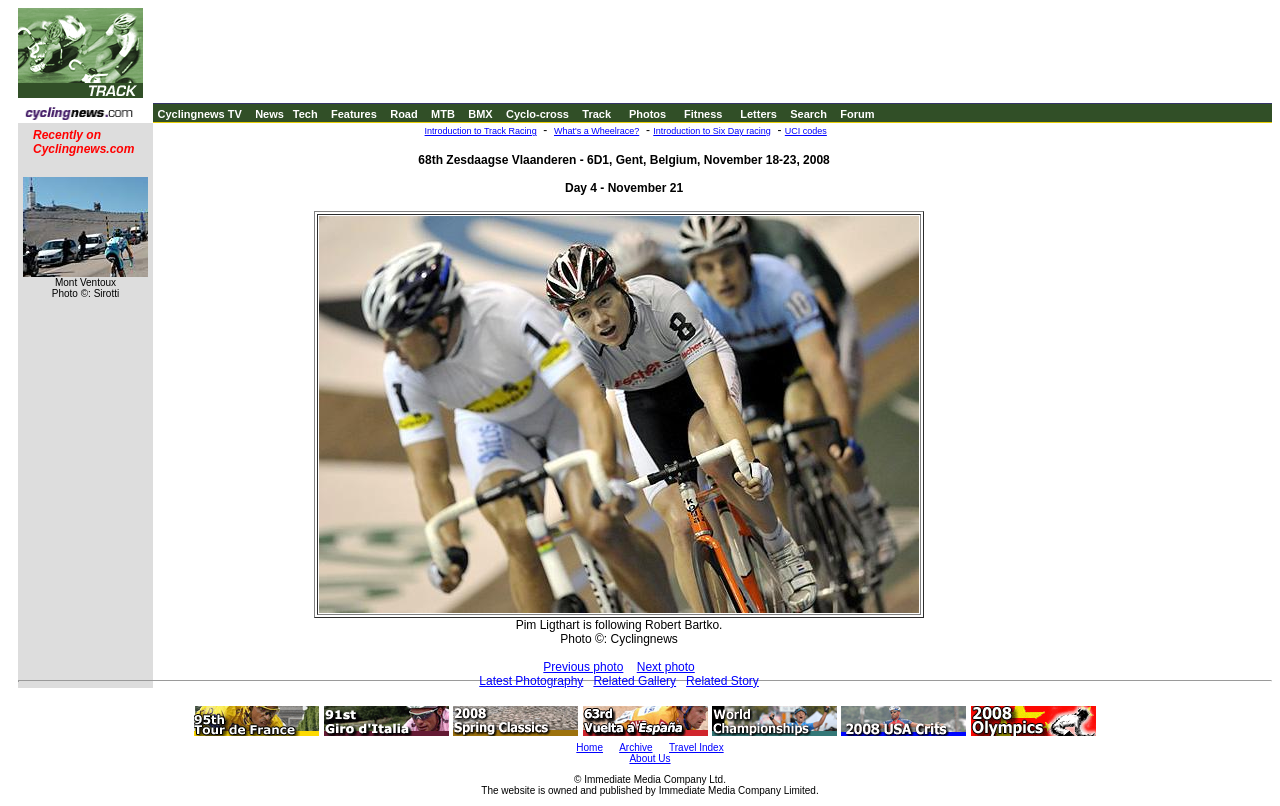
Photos (647, 114)
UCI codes (806, 131)
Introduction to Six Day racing (712, 131)
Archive (635, 747)
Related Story (722, 681)
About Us (649, 758)
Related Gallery (634, 681)
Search (808, 114)
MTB (443, 114)
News (269, 114)
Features (354, 114)
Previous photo (583, 667)
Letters (758, 114)
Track (596, 114)
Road (404, 114)
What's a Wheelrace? (596, 131)
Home (589, 747)
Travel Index (696, 747)
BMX (480, 114)
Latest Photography (531, 681)
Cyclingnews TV (199, 114)
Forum (857, 114)
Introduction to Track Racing (481, 131)
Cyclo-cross (537, 114)
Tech (305, 114)
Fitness (703, 114)
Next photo (666, 667)
